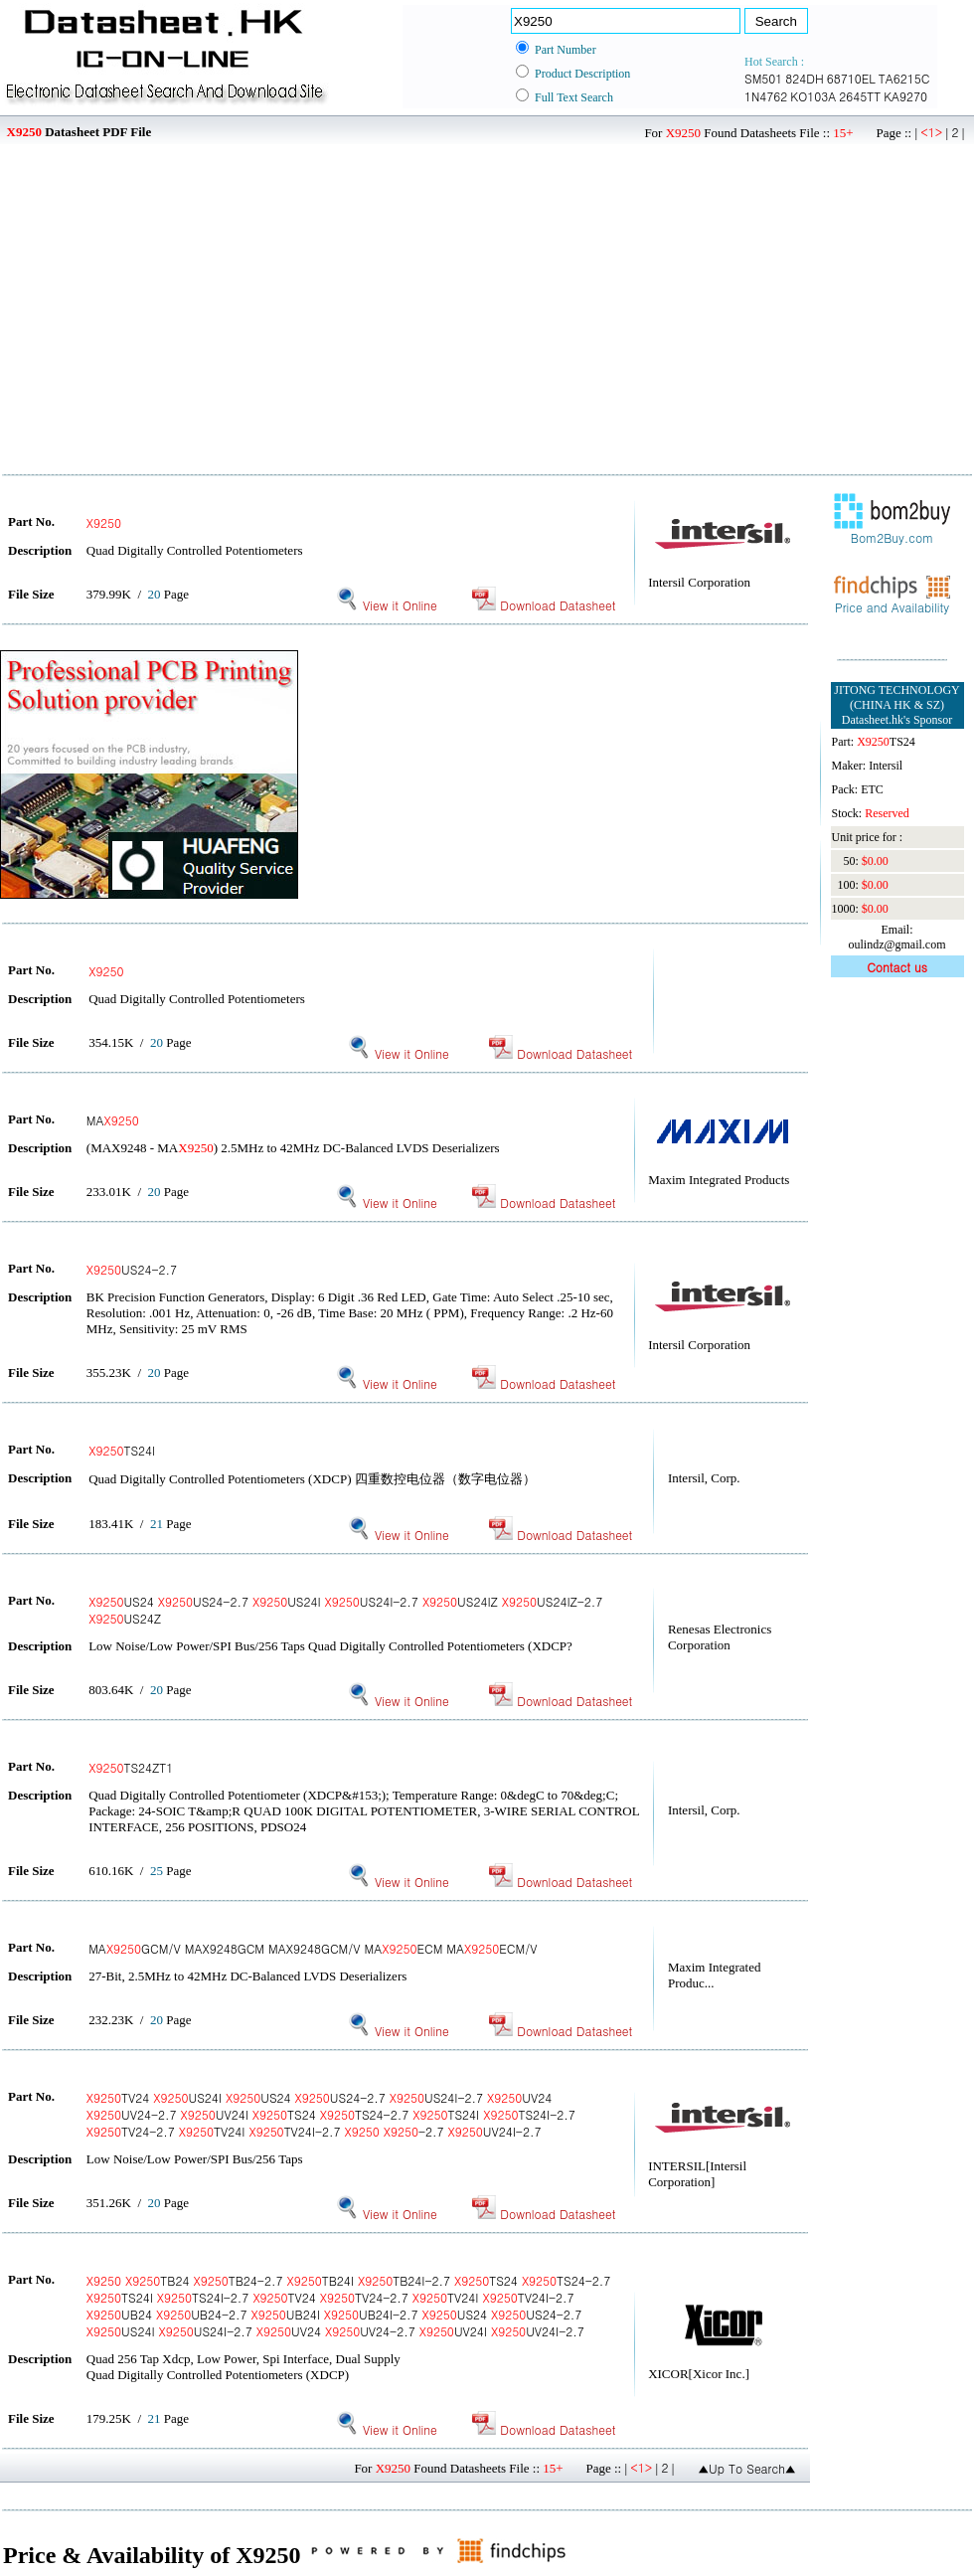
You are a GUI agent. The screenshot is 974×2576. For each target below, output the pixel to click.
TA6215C (904, 78)
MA (112, 1120)
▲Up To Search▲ (747, 2468)
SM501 (763, 78)
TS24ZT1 (130, 1767)
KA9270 (905, 95)
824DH (804, 78)
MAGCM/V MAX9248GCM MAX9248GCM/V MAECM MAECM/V (312, 1948)
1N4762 (765, 95)
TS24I (121, 1450)
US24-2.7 (131, 1269)
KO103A (813, 95)
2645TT (860, 95)
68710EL (851, 78)
